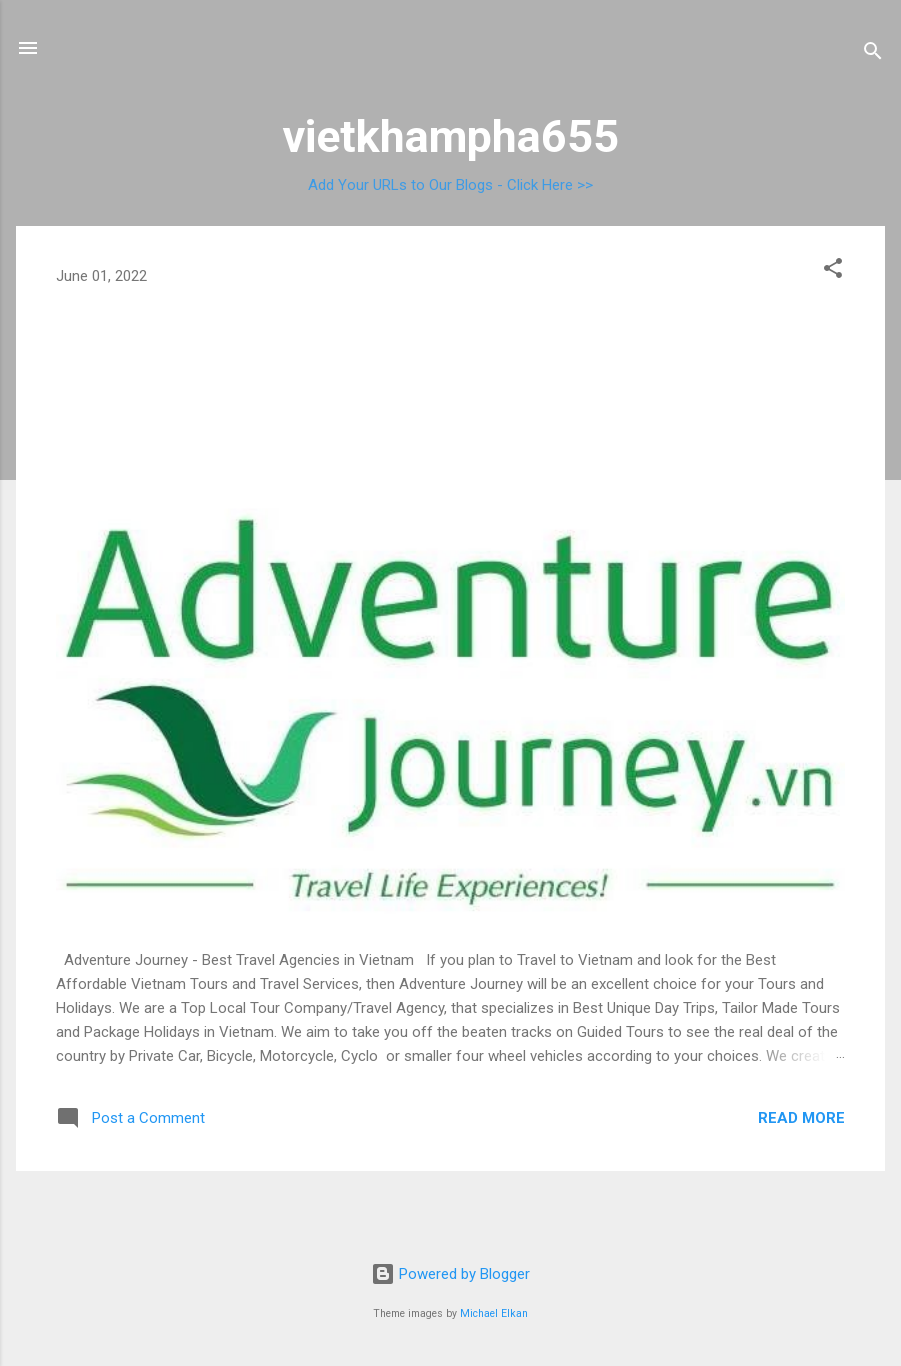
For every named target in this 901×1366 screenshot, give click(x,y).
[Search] (873, 54)
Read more (801, 1118)
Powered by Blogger (450, 1274)
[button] (833, 271)
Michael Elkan (494, 1313)
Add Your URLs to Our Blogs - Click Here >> (450, 185)
